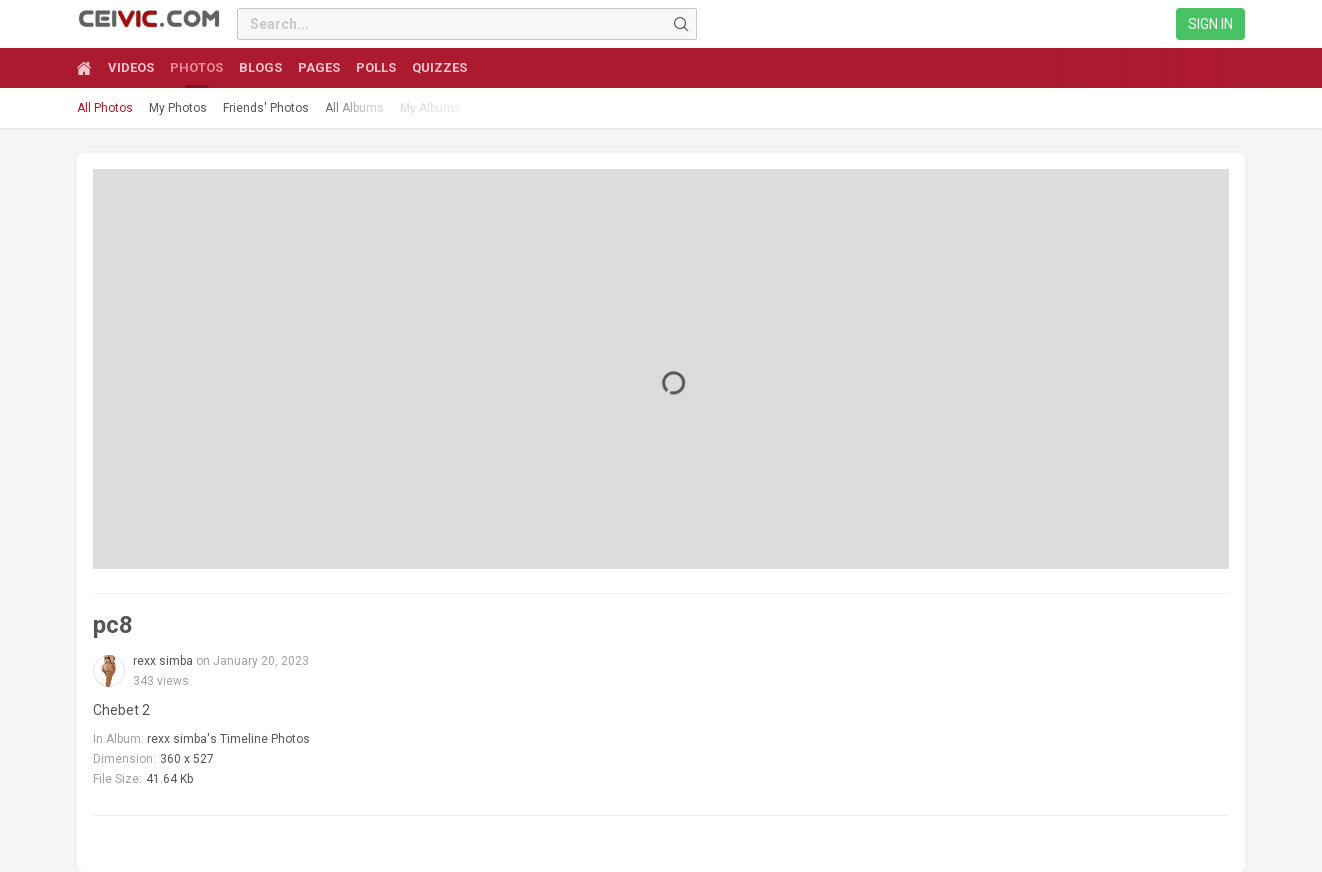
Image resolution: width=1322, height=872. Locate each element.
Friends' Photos (266, 108)
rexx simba (163, 661)
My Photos (178, 108)
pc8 (113, 625)
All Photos (105, 108)
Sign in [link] (1210, 24)
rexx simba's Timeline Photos (228, 739)
